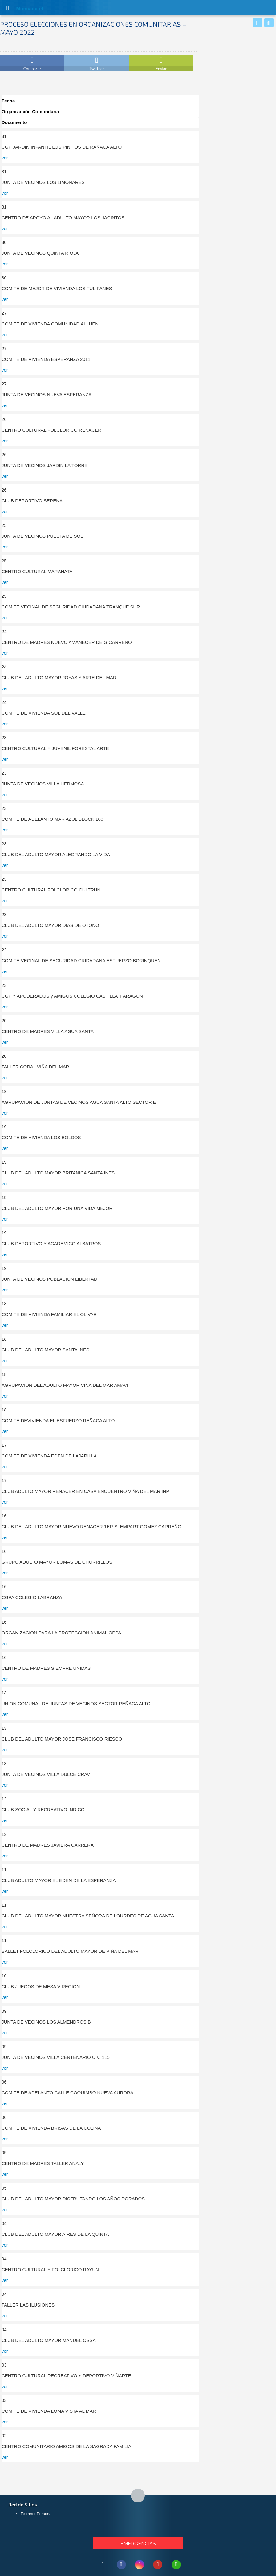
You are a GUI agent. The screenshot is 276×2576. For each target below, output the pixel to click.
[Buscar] (269, 22)
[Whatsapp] (257, 22)
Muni (22, 8)
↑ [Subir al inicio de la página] (140, 2495)
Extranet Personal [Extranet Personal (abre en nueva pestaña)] (36, 2513)
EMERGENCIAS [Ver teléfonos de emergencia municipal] (138, 2543)
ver (5, 157)
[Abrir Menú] (7, 7)
